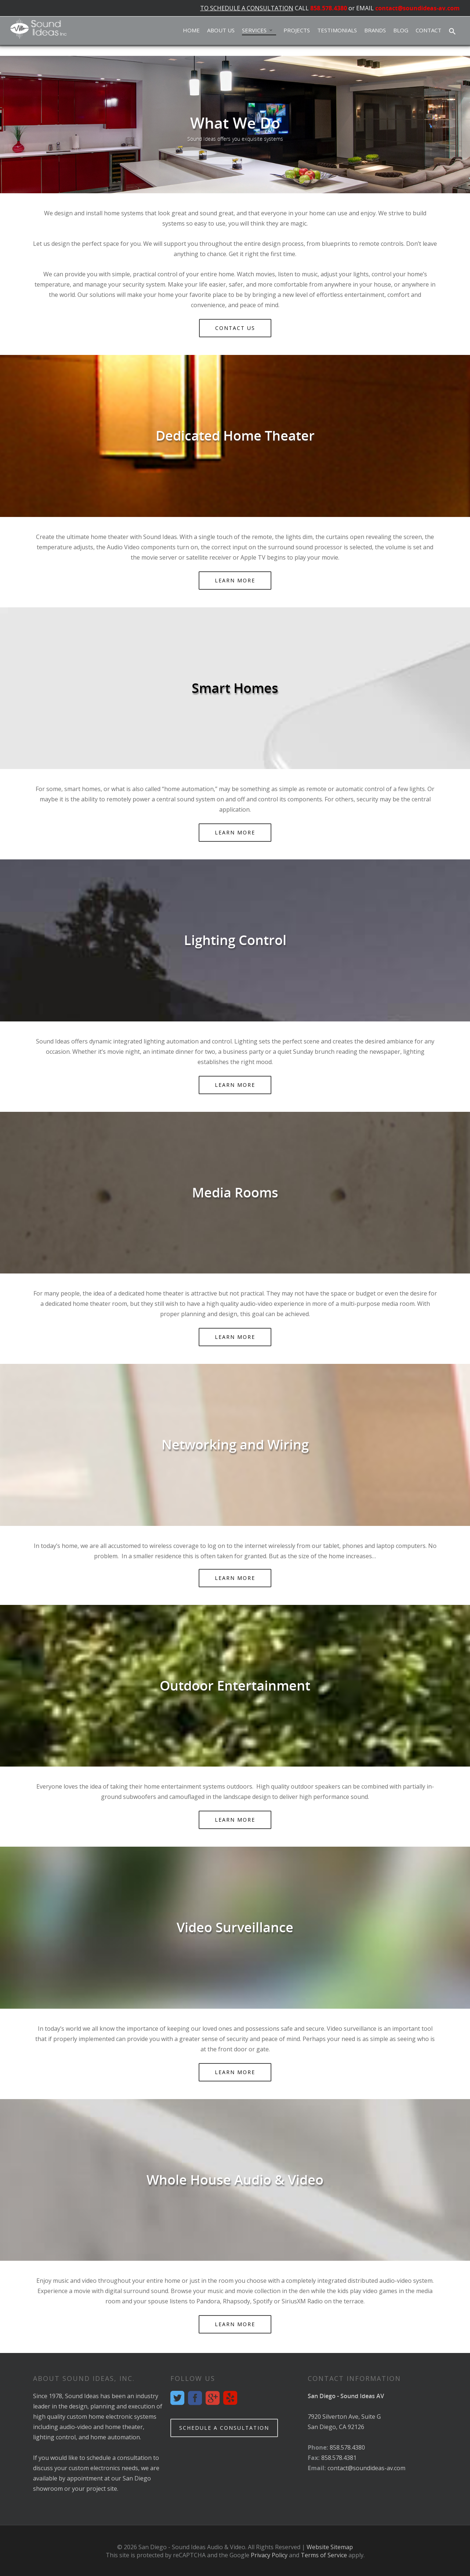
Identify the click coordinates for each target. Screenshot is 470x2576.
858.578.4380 (328, 8)
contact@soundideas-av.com (417, 8)
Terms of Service (324, 2555)
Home (191, 30)
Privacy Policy (269, 2555)
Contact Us (237, 330)
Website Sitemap (330, 2547)
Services (257, 30)
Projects (296, 30)
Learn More (237, 583)
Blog (400, 30)
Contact (428, 30)
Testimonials (337, 30)
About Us (221, 30)
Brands (375, 30)
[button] (452, 31)
